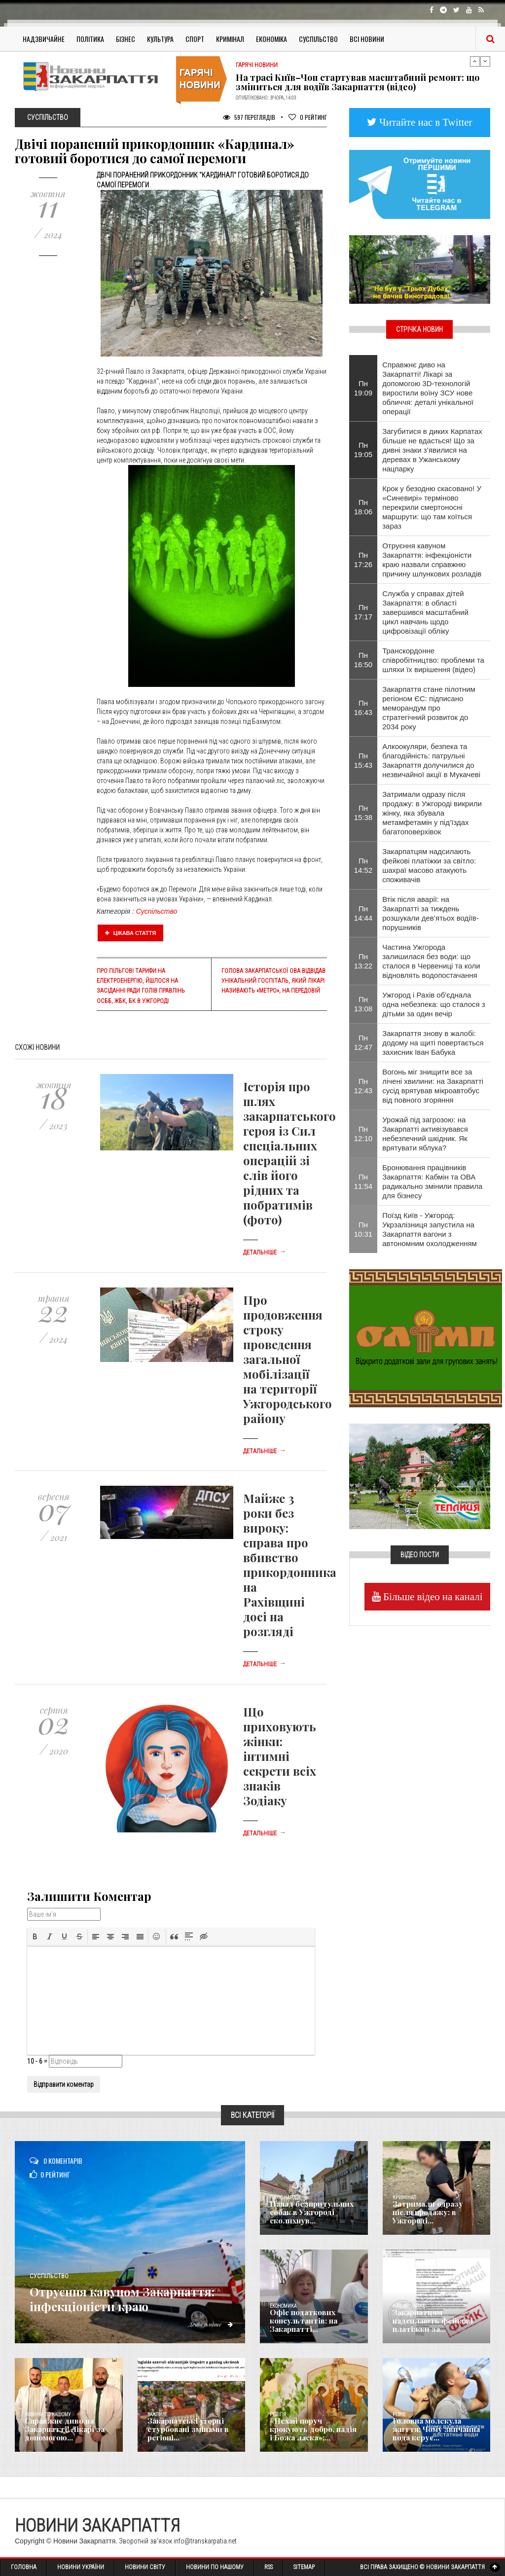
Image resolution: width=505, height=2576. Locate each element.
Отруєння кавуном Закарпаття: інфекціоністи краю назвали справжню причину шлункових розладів (431, 559)
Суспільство (318, 39)
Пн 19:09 (363, 388)
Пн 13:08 (363, 1004)
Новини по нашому (48, 2414)
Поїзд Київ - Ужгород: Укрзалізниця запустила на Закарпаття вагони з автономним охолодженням (429, 1229)
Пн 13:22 (363, 961)
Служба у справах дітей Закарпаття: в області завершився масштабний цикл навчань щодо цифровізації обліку (425, 612)
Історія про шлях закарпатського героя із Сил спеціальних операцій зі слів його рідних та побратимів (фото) (289, 1152)
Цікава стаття (130, 933)
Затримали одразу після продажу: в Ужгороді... (435, 2217)
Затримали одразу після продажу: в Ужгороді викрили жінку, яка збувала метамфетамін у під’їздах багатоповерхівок (432, 813)
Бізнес (125, 39)
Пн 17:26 (363, 560)
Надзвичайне (44, 39)
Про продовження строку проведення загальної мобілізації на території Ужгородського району (287, 1359)
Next (485, 61)
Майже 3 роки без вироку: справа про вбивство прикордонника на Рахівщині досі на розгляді (289, 1564)
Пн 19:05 (363, 450)
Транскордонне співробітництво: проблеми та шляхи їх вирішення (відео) (433, 660)
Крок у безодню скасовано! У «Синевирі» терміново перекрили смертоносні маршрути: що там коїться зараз (431, 507)
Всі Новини (367, 39)
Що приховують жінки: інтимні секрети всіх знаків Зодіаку (279, 1756)
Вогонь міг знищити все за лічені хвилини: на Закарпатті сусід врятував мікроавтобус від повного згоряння (432, 1086)
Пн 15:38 (363, 813)
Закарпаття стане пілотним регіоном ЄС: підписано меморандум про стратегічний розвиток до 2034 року (428, 708)
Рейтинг (308, 117)
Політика (90, 39)
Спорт (194, 39)
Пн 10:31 (363, 1229)
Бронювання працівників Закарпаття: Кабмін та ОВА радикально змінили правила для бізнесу (432, 1181)
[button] (35, 1936)
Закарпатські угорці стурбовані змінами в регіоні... (184, 2430)
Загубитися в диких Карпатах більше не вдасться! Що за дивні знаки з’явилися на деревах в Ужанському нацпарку (432, 450)
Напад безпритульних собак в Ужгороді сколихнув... (308, 2213)
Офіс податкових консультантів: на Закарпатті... (300, 2322)
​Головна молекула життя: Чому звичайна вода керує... (438, 2430)
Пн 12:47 (363, 1042)
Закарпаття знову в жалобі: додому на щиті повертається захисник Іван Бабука (433, 1042)
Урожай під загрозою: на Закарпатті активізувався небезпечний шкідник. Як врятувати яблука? (425, 1133)
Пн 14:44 (363, 913)
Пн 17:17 (363, 612)
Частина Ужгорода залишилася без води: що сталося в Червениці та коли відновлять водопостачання (431, 961)
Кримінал (230, 39)
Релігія (278, 2414)
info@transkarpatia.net (205, 2541)
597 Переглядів (249, 117)
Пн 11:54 (363, 1181)
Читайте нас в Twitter (424, 122)
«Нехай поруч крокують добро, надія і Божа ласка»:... (312, 2430)
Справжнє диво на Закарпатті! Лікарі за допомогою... (62, 2430)
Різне (399, 2414)
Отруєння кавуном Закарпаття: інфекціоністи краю (130, 2290)
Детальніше (264, 1252)
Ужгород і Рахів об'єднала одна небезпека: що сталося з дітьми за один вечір (433, 1004)
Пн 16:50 (363, 660)
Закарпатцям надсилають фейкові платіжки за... (429, 2322)
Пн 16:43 (363, 707)
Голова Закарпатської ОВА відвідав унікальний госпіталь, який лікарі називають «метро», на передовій (273, 980)
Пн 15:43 (363, 760)
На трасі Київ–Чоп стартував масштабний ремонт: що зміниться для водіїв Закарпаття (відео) (357, 82)
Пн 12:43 (363, 1086)
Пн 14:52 (363, 865)
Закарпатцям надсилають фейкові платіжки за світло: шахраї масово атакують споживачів (429, 865)
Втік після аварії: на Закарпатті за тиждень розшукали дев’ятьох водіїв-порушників (430, 913)
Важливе (157, 2414)
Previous (475, 61)
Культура (160, 39)
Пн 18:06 (363, 507)
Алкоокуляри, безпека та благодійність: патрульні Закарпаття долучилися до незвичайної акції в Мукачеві (431, 760)
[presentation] (35, 1936)
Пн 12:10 (363, 1134)
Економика (283, 2306)
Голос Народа (285, 2197)
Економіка (271, 39)
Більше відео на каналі (432, 1596)
